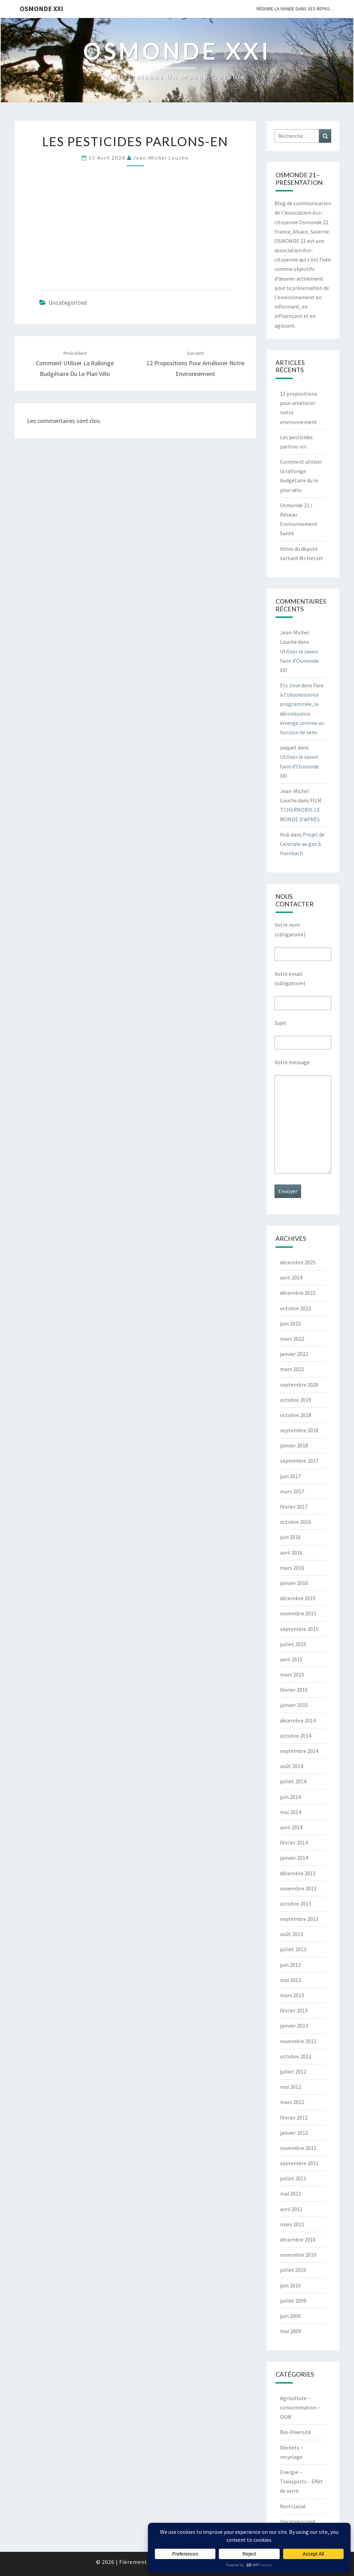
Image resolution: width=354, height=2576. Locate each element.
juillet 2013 (293, 1949)
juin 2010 (290, 2285)
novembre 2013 (298, 1888)
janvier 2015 (294, 1704)
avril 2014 (291, 1827)
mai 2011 (290, 2193)
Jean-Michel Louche (161, 158)
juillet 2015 (293, 1644)
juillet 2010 (293, 2269)
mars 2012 (292, 2101)
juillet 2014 (293, 1781)
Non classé (293, 2506)
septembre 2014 (299, 1750)
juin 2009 (290, 2315)
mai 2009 (290, 2331)
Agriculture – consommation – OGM (300, 2407)
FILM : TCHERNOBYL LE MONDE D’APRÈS (302, 809)
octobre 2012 (295, 2056)
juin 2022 (290, 1323)
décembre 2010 (298, 2239)
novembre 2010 (298, 2254)
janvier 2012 (294, 2132)
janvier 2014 (294, 1857)
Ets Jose (290, 685)
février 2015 (294, 1689)
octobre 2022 (295, 1308)
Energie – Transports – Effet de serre (301, 2481)
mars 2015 (292, 1674)
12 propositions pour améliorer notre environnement (195, 364)
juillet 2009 (293, 2300)
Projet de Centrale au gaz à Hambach (302, 844)
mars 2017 (292, 1491)
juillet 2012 (293, 2071)
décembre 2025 (298, 1262)
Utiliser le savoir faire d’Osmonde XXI (299, 660)
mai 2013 (290, 1979)
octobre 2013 (295, 1903)
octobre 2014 (295, 1735)
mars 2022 (292, 1338)
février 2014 (294, 1842)
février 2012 (294, 2117)
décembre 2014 (298, 1720)
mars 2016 (292, 1567)
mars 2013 (292, 1995)
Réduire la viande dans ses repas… (295, 9)
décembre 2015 (298, 1598)
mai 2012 (290, 2086)
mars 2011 (292, 2224)
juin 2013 (290, 1964)
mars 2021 (292, 1369)
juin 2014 (290, 1796)
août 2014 (291, 1766)
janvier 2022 (294, 1353)
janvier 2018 (294, 1445)
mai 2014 (290, 1812)
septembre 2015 (299, 1628)
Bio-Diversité (295, 2431)
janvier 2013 (294, 2025)
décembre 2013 (298, 1873)
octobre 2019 (295, 1399)
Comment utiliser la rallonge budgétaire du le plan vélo (75, 364)
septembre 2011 (299, 2163)
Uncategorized (67, 302)
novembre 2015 (298, 1613)
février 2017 (294, 1506)
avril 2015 (291, 1659)
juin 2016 (290, 1537)
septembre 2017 (299, 1460)
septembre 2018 (299, 1430)
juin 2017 (290, 1476)
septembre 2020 (299, 1384)
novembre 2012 (298, 2041)
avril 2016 (291, 1552)
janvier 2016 (294, 1582)
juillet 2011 (293, 2178)
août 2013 (291, 1934)
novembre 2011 (298, 2147)
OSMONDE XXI (41, 8)
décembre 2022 (298, 1292)
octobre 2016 (295, 1521)
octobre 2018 (295, 1415)
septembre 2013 (299, 1918)
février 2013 (294, 2010)
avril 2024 (291, 1277)
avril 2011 (291, 2209)
